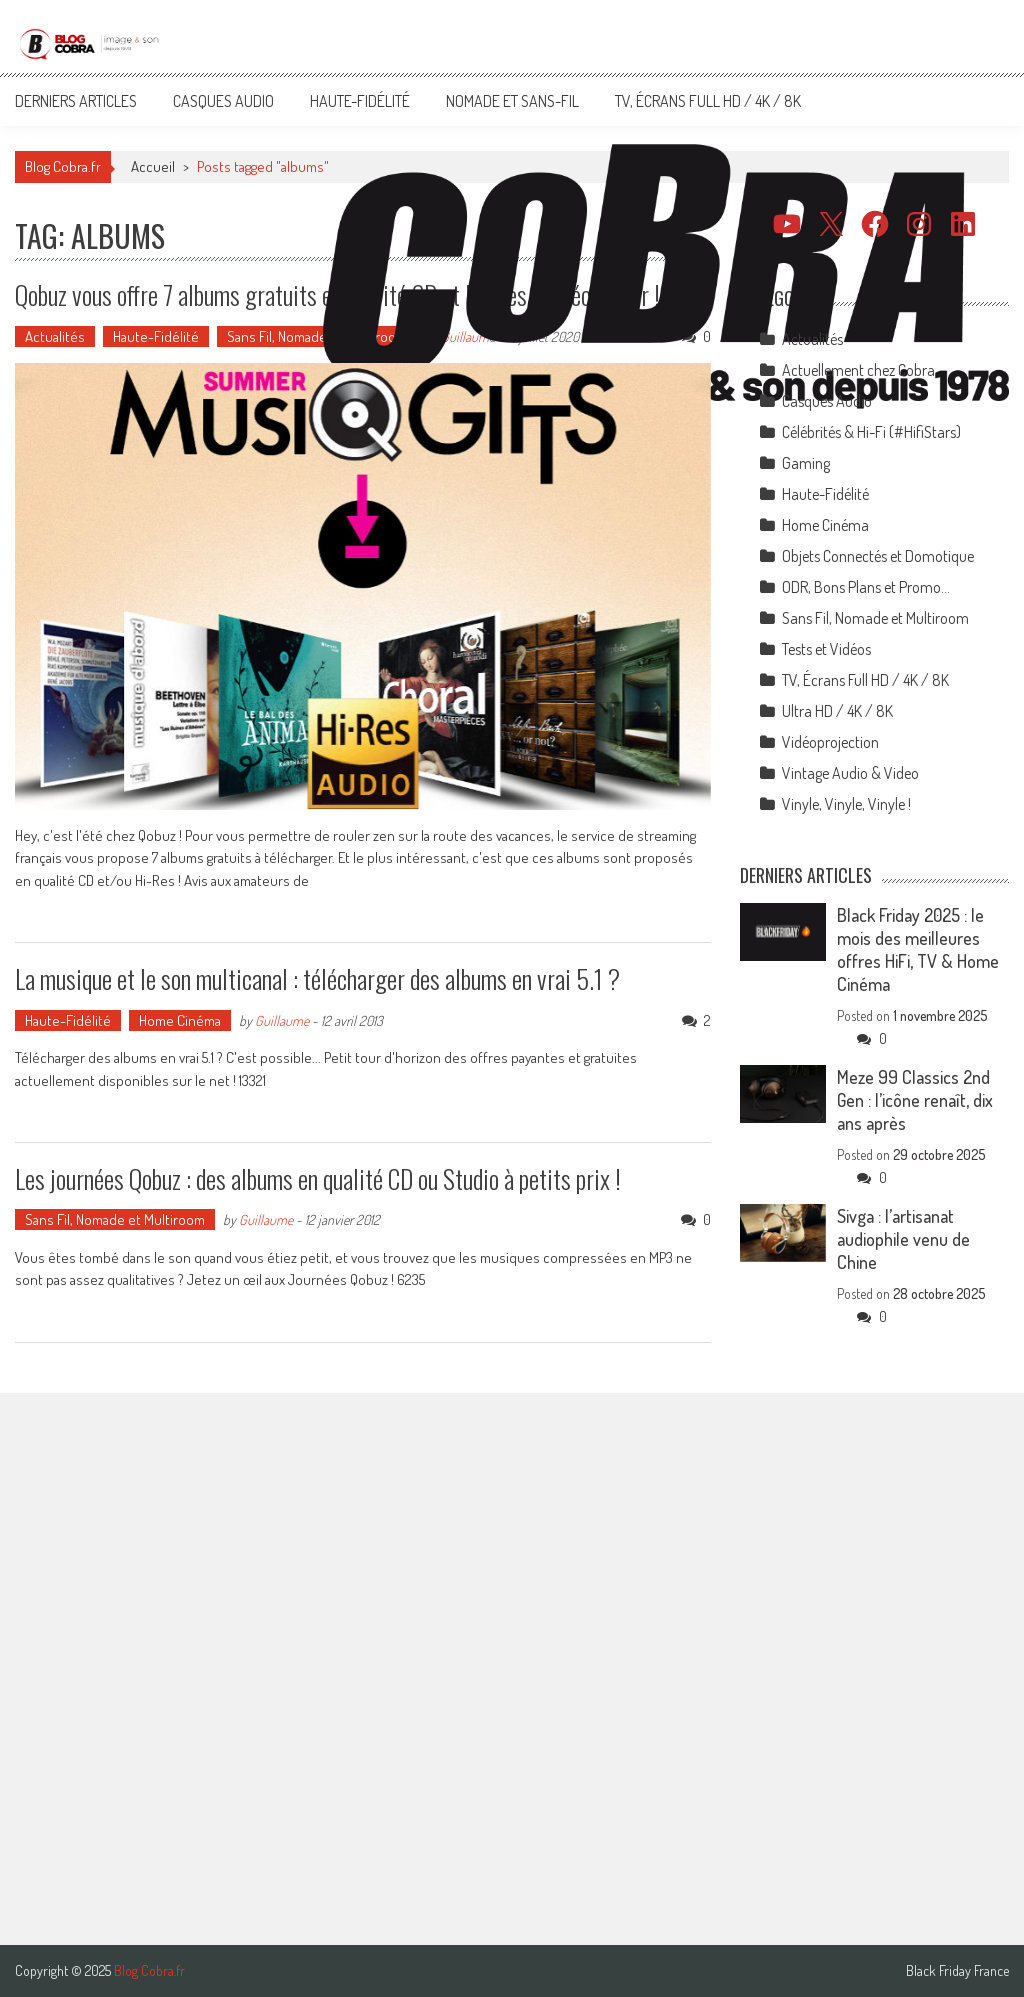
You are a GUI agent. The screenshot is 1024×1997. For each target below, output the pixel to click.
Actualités (55, 336)
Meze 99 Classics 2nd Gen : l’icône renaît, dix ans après (915, 1100)
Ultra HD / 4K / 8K (837, 711)
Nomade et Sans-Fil (512, 101)
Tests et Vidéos (826, 649)
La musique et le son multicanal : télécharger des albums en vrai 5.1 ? (317, 978)
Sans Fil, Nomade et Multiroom (317, 336)
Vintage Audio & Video (850, 773)
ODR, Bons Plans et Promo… (866, 587)
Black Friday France (957, 1971)
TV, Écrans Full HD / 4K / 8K (708, 101)
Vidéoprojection (830, 742)
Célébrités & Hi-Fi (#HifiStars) (871, 432)
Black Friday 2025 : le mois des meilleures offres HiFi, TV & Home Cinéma (918, 949)
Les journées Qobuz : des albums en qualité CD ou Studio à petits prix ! (318, 1178)
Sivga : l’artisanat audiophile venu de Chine (903, 1239)
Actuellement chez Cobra (858, 370)
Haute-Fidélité (360, 101)
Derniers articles (76, 101)
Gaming (806, 463)
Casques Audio (223, 101)
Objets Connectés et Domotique (878, 556)
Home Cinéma (180, 1020)
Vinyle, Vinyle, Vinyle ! (846, 804)
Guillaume (282, 1020)
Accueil (153, 166)
